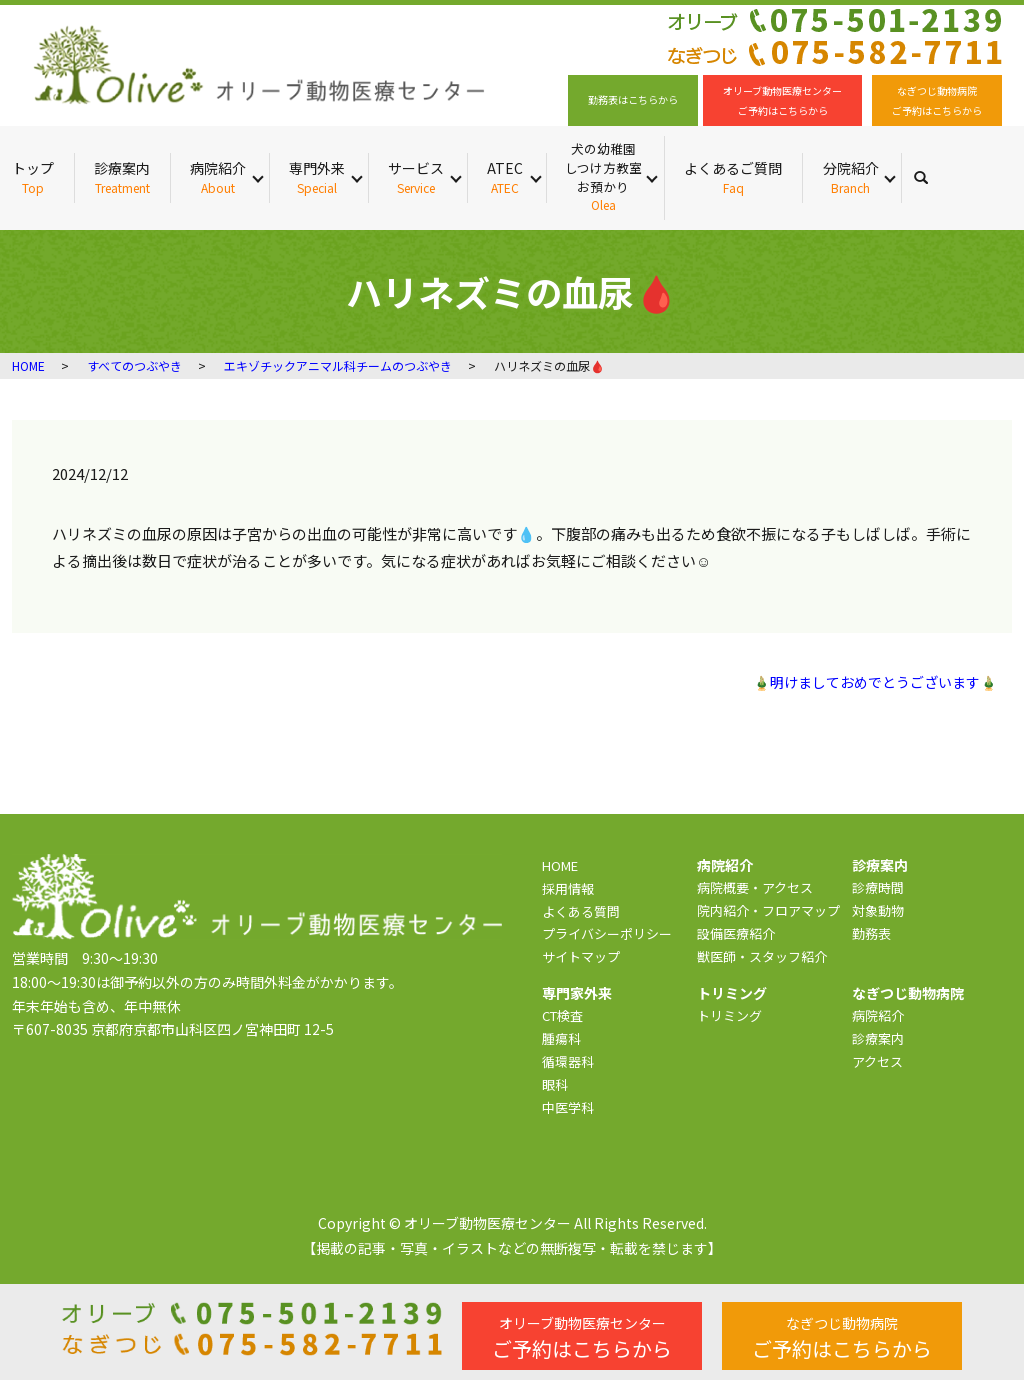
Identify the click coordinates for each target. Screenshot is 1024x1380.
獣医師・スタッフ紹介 (762, 956)
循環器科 (568, 1061)
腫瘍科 (561, 1038)
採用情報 (568, 888)
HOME (28, 365)
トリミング (729, 1015)
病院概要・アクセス (755, 887)
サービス (416, 177)
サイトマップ (581, 956)
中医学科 (568, 1107)
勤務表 (871, 933)
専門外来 (317, 177)
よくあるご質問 (733, 177)
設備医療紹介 (736, 933)
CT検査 (562, 1015)
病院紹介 (218, 177)
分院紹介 (851, 177)
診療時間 (878, 887)
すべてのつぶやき (134, 365)
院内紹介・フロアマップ (768, 910)
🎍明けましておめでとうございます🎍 (875, 682)
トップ (33, 177)
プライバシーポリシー (607, 933)
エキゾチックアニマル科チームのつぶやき (338, 365)
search (931, 177)
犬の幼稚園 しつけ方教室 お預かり (603, 177)
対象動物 (878, 910)
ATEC (505, 177)
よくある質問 (581, 911)
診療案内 (122, 177)
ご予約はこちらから (582, 1338)
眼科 (555, 1084)
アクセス (877, 1061)
